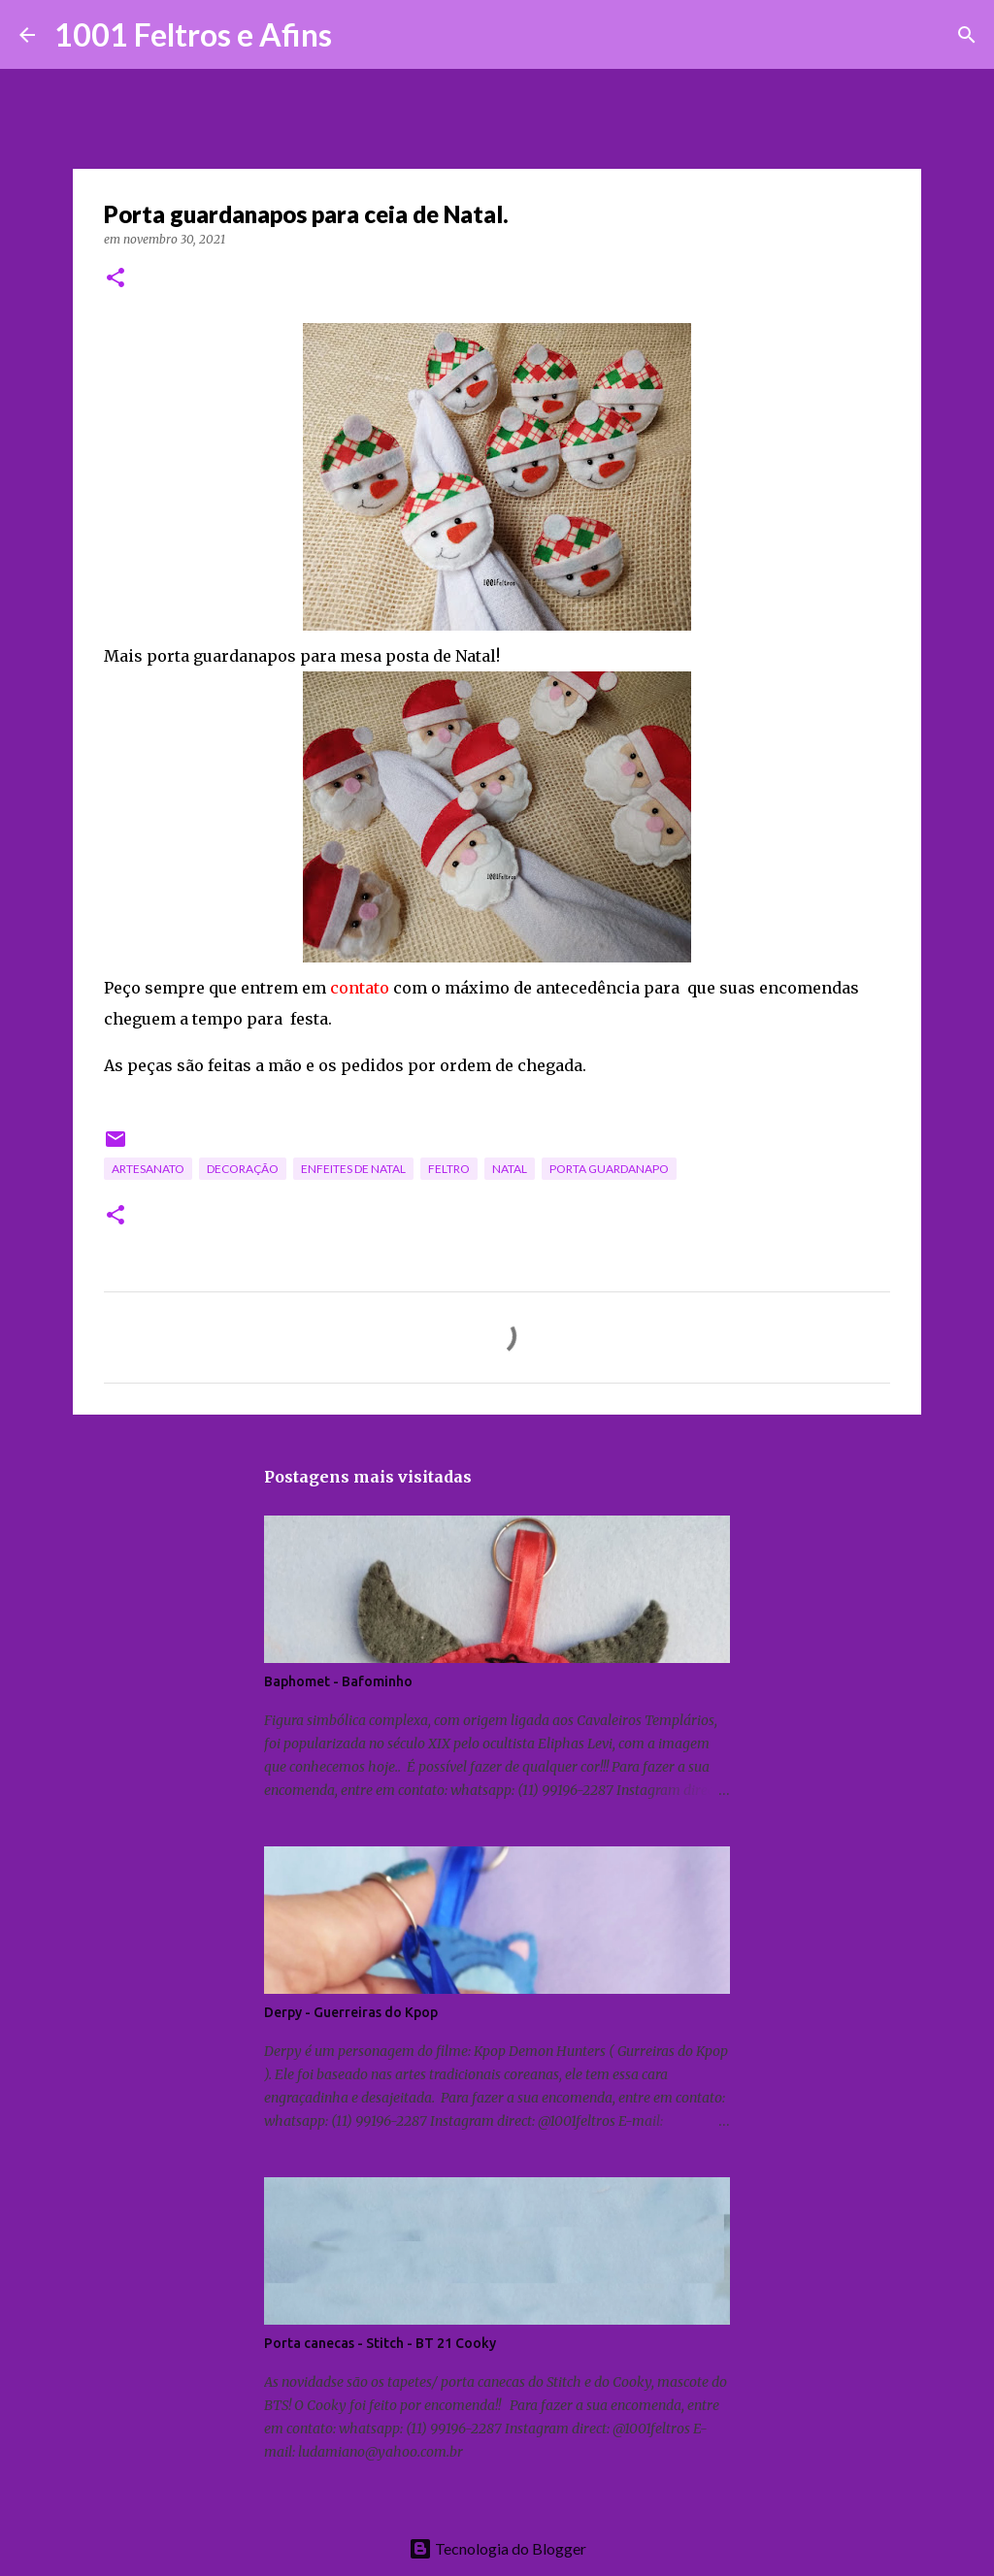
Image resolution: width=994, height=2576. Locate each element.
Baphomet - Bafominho (338, 1681)
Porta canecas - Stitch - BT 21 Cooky (380, 2343)
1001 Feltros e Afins (193, 34)
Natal (509, 1168)
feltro (449, 1168)
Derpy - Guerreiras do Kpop (351, 2012)
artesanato (148, 1168)
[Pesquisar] (359, 35)
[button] (115, 279)
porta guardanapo (609, 1168)
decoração (243, 1168)
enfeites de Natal (353, 1168)
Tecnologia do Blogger (497, 2548)
